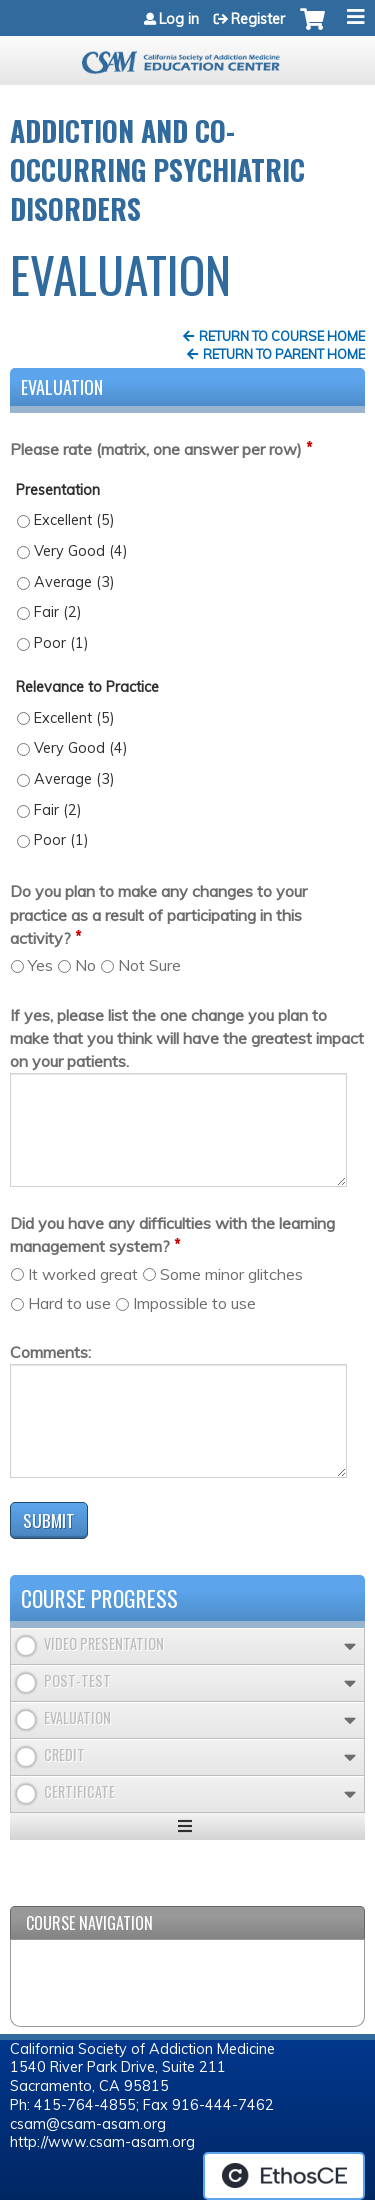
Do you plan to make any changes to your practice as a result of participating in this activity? (158, 914)
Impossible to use (194, 1303)
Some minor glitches (231, 1274)
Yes (40, 965)
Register (258, 19)
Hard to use (69, 1303)
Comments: (50, 1352)
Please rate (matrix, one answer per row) (156, 449)
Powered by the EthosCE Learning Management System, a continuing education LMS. (284, 2176)
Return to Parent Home (284, 354)
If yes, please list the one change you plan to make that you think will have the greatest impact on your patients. (187, 1038)
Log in (179, 19)
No (85, 965)
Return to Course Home (282, 336)
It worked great (83, 1274)
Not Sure (149, 965)
